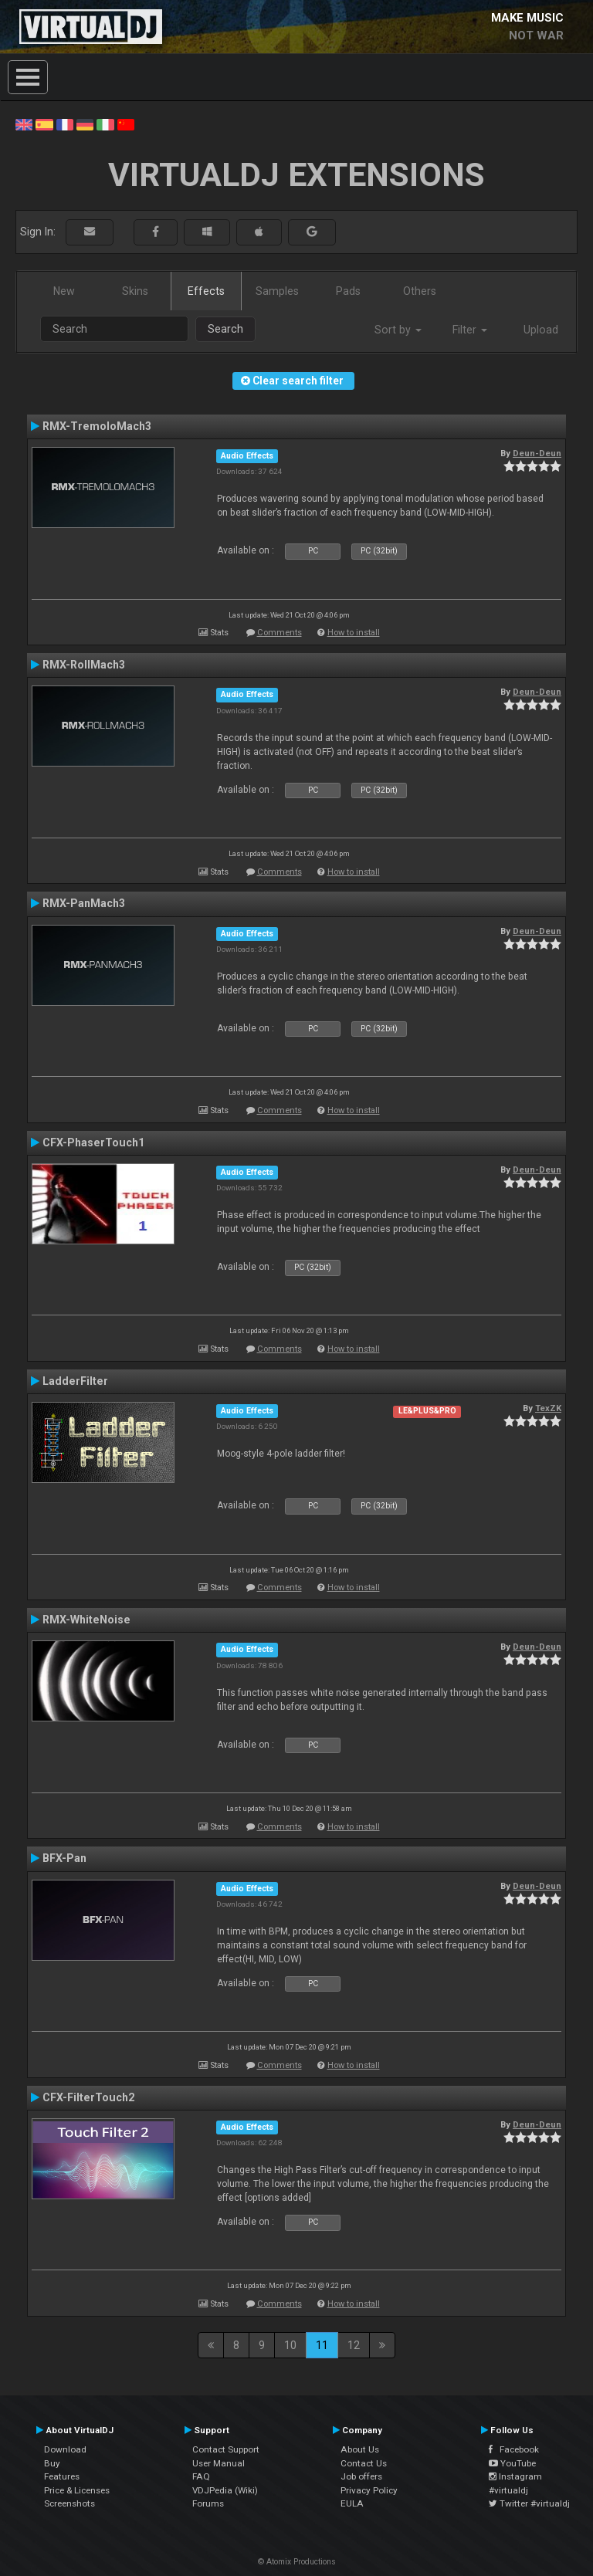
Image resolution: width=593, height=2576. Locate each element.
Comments (279, 633)
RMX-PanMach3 (83, 903)
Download (65, 2449)
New (64, 291)
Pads (348, 291)
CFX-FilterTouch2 (88, 2097)
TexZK (548, 1408)
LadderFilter (75, 1381)
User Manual (218, 2463)
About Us (360, 2449)
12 (353, 2345)
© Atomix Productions (297, 2562)
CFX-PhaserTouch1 (93, 1142)
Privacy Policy (369, 2490)
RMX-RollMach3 (83, 664)
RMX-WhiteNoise (86, 1619)
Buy (52, 2463)
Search (225, 329)
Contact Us (364, 2463)
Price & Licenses (77, 2490)
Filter (469, 329)
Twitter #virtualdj (529, 2503)
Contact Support (225, 2449)
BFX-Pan (64, 1858)
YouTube (512, 2463)
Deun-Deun (537, 453)
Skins (135, 291)
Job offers (361, 2476)
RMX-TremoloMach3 (96, 426)
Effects (206, 291)
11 (322, 2345)
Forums (208, 2503)
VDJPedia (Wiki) (225, 2490)
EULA (352, 2503)
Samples (277, 291)
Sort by (398, 329)
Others (419, 291)
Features (62, 2476)
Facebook (514, 2449)
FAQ (201, 2476)
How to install (353, 633)
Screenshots (69, 2503)
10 (290, 2345)
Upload (541, 329)
